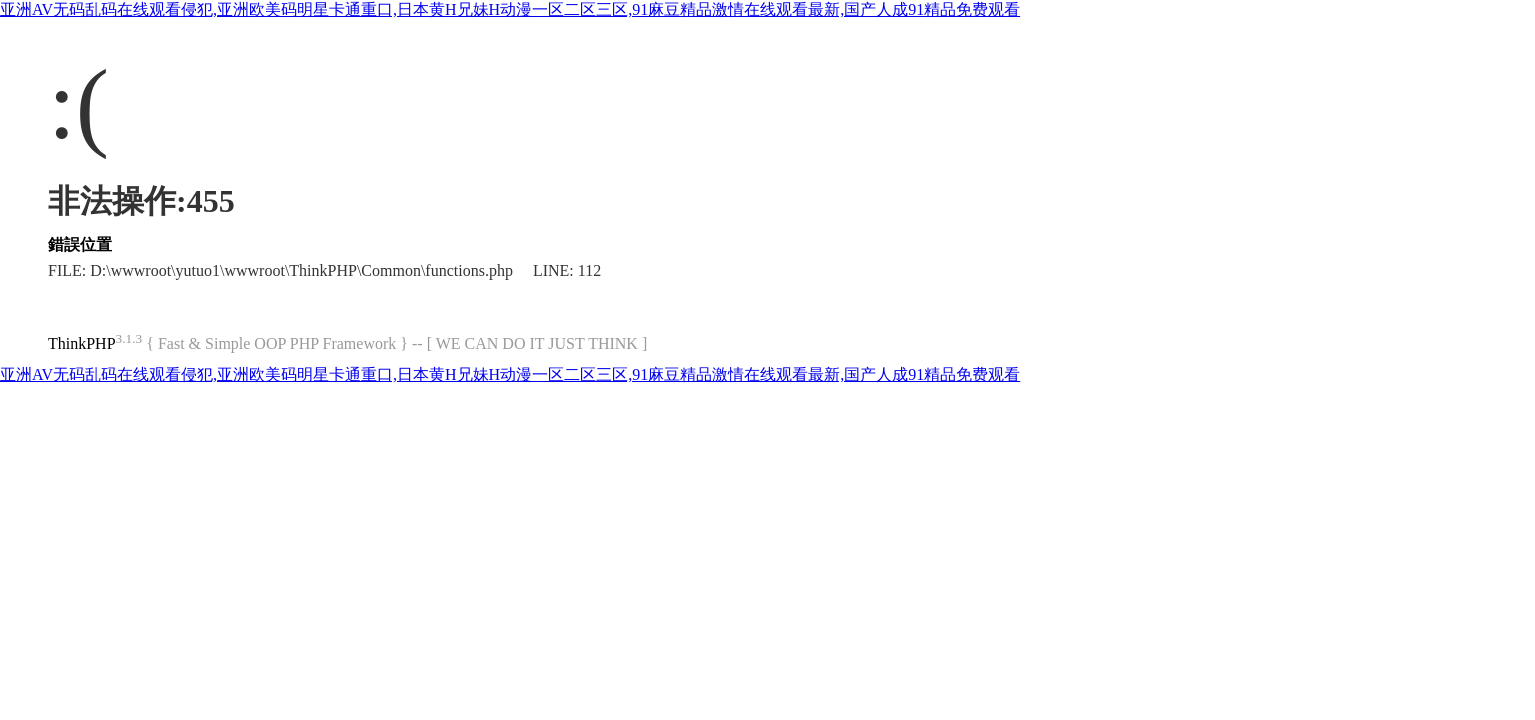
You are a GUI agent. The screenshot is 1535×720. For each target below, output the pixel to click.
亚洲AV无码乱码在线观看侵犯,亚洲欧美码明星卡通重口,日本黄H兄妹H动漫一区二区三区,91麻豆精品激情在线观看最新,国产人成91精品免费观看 (510, 9)
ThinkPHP (82, 343)
